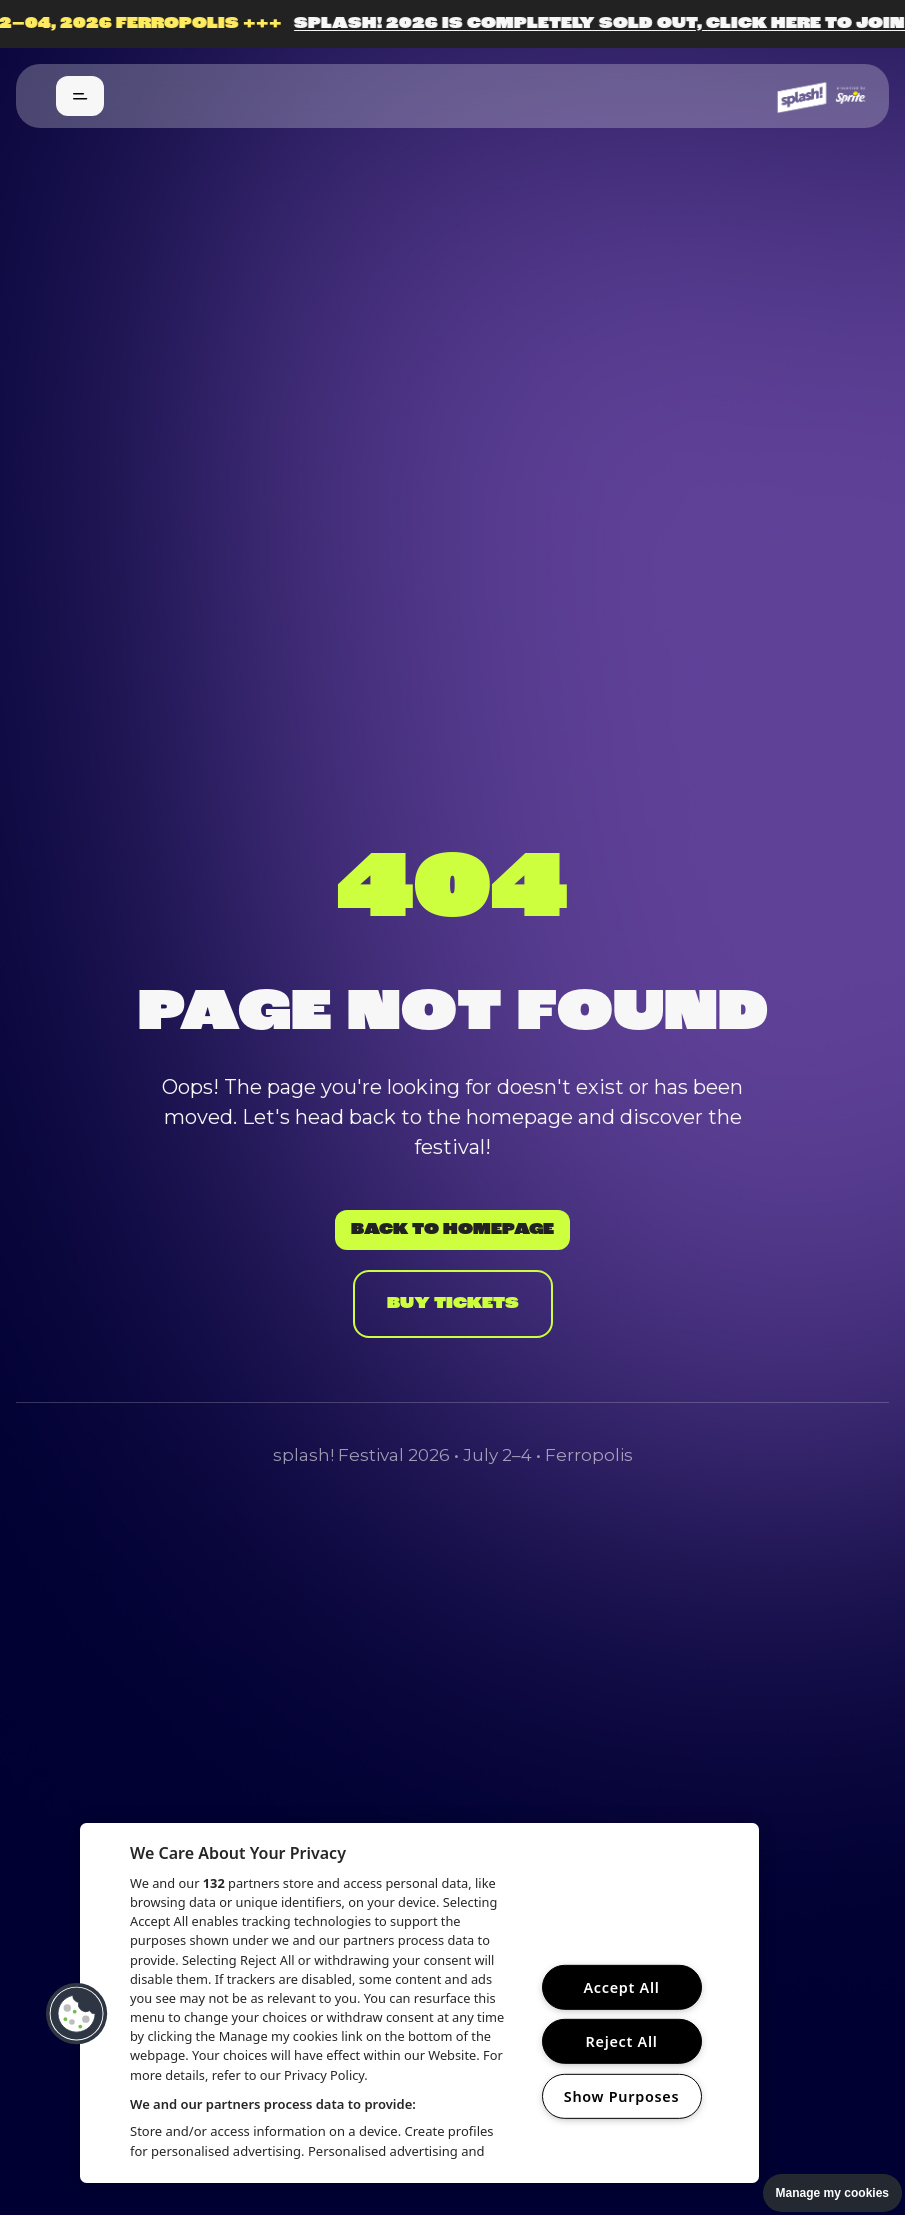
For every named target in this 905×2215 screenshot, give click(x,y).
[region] (419, 2003)
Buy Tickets (453, 1304)
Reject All (622, 2041)
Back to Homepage (452, 1230)
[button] (77, 2014)
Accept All (621, 1987)
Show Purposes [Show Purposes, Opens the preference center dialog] (622, 2096)
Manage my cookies (832, 2193)
